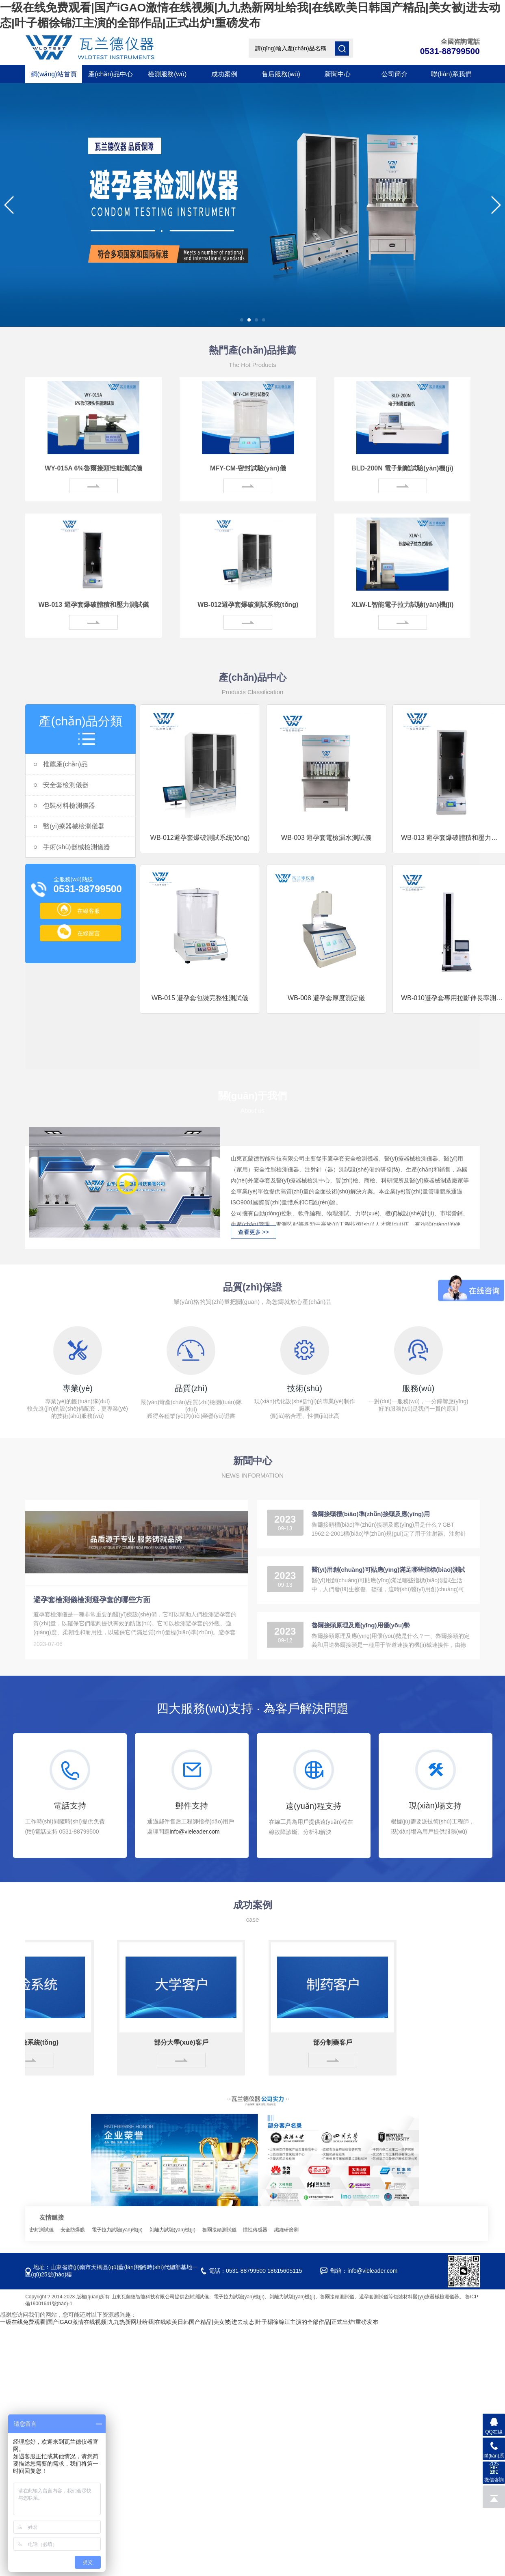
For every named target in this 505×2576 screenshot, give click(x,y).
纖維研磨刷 (287, 2230)
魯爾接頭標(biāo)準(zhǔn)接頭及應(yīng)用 (371, 1513)
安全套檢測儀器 (61, 784)
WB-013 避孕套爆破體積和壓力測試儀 (93, 604)
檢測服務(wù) (167, 74)
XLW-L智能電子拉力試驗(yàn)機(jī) (402, 604)
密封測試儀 (42, 2230)
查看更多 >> (253, 1232)
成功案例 (224, 74)
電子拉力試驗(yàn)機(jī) (118, 2230)
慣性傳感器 (256, 2230)
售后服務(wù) (281, 74)
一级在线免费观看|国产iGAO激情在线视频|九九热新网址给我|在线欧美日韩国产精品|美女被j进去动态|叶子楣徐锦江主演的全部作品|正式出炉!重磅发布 (189, 2322)
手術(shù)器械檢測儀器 (72, 847)
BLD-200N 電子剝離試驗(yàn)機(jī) (402, 468)
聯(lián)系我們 (451, 74)
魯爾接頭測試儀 (220, 2230)
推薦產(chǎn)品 (60, 764)
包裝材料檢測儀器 (64, 805)
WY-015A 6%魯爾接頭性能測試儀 (93, 468)
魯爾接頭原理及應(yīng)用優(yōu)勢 (361, 1625)
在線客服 (78, 911)
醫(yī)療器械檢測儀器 (69, 826)
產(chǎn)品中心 (110, 74)
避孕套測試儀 (373, 2297)
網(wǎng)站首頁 (54, 74)
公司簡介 (394, 74)
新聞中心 (338, 74)
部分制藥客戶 (337, 2042)
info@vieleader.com (195, 1831)
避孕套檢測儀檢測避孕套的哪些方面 (91, 1600)
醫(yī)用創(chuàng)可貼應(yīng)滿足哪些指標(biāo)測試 (388, 1569)
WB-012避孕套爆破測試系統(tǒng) (247, 604)
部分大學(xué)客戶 (185, 2042)
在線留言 (78, 933)
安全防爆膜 (73, 2230)
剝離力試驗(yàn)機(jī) (173, 2230)
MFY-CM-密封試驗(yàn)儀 (248, 468)
